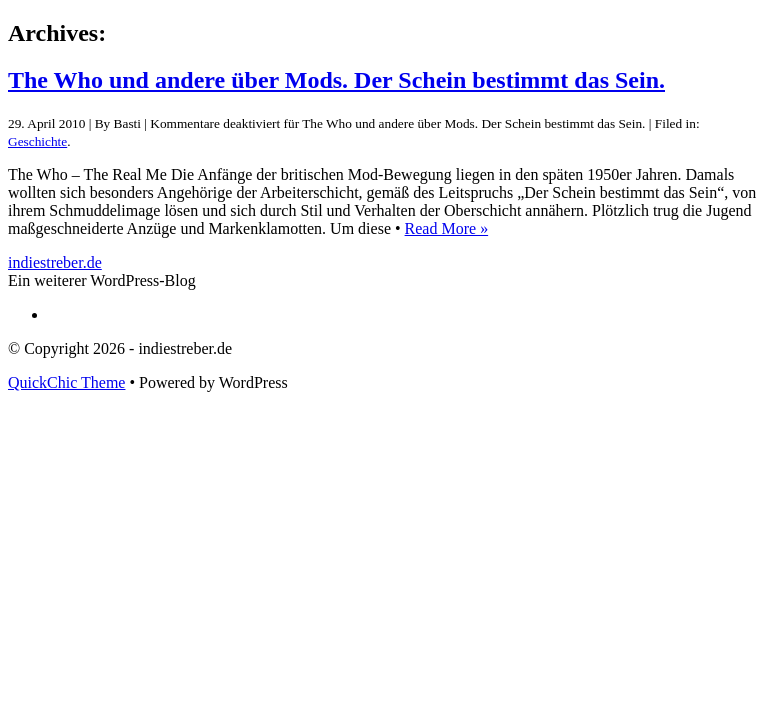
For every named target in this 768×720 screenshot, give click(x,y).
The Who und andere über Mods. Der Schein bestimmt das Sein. (336, 80)
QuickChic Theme (66, 382)
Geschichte (37, 141)
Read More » (447, 228)
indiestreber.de (55, 262)
